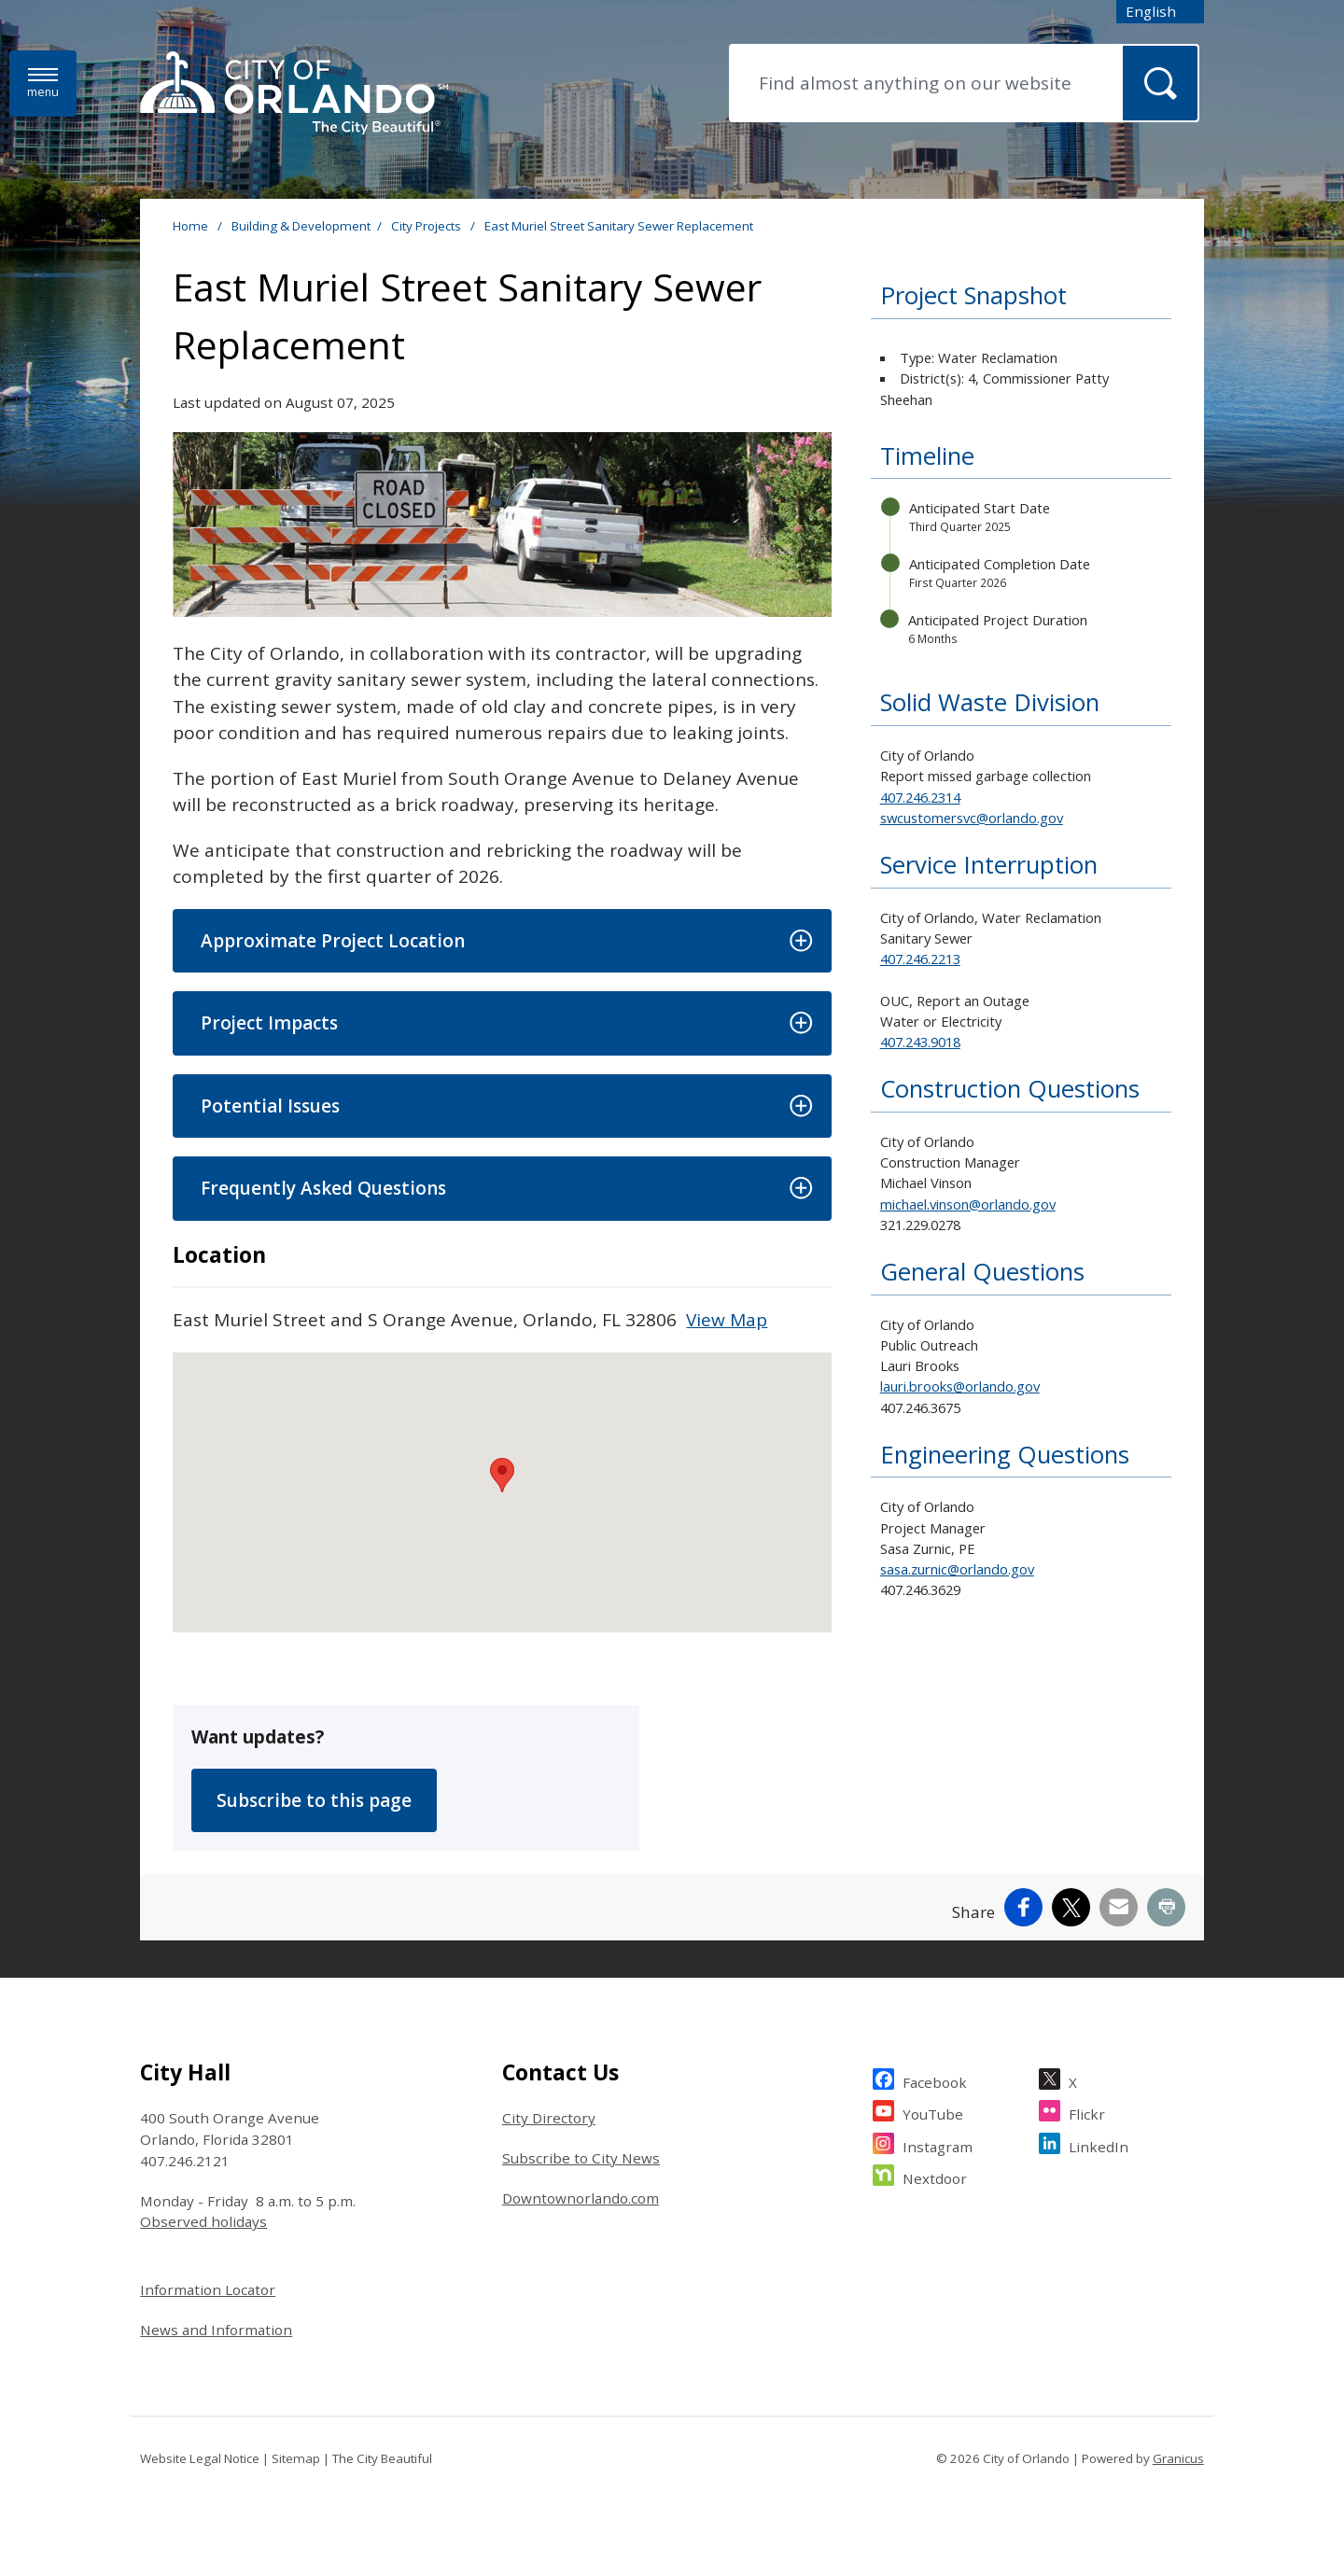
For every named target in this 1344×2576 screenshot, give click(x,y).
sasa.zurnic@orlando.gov (957, 1569)
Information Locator (207, 2289)
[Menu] (43, 83)
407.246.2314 (920, 797)
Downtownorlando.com (580, 2198)
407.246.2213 (920, 958)
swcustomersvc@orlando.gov (971, 817)
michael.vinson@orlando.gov (968, 1204)
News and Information (216, 2329)
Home (190, 225)
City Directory (548, 2117)
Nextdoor (935, 2176)
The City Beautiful (382, 2458)
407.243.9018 (920, 1041)
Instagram (938, 2144)
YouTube (933, 2111)
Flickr (1087, 2111)
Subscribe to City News (581, 2158)
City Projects (427, 225)
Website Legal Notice (199, 2458)
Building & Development (301, 225)
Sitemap (296, 2458)
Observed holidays (203, 2221)
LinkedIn (1098, 2144)
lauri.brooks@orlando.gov (960, 1386)
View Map (726, 1320)
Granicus (1178, 2458)
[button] (502, 941)
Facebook (935, 2080)
